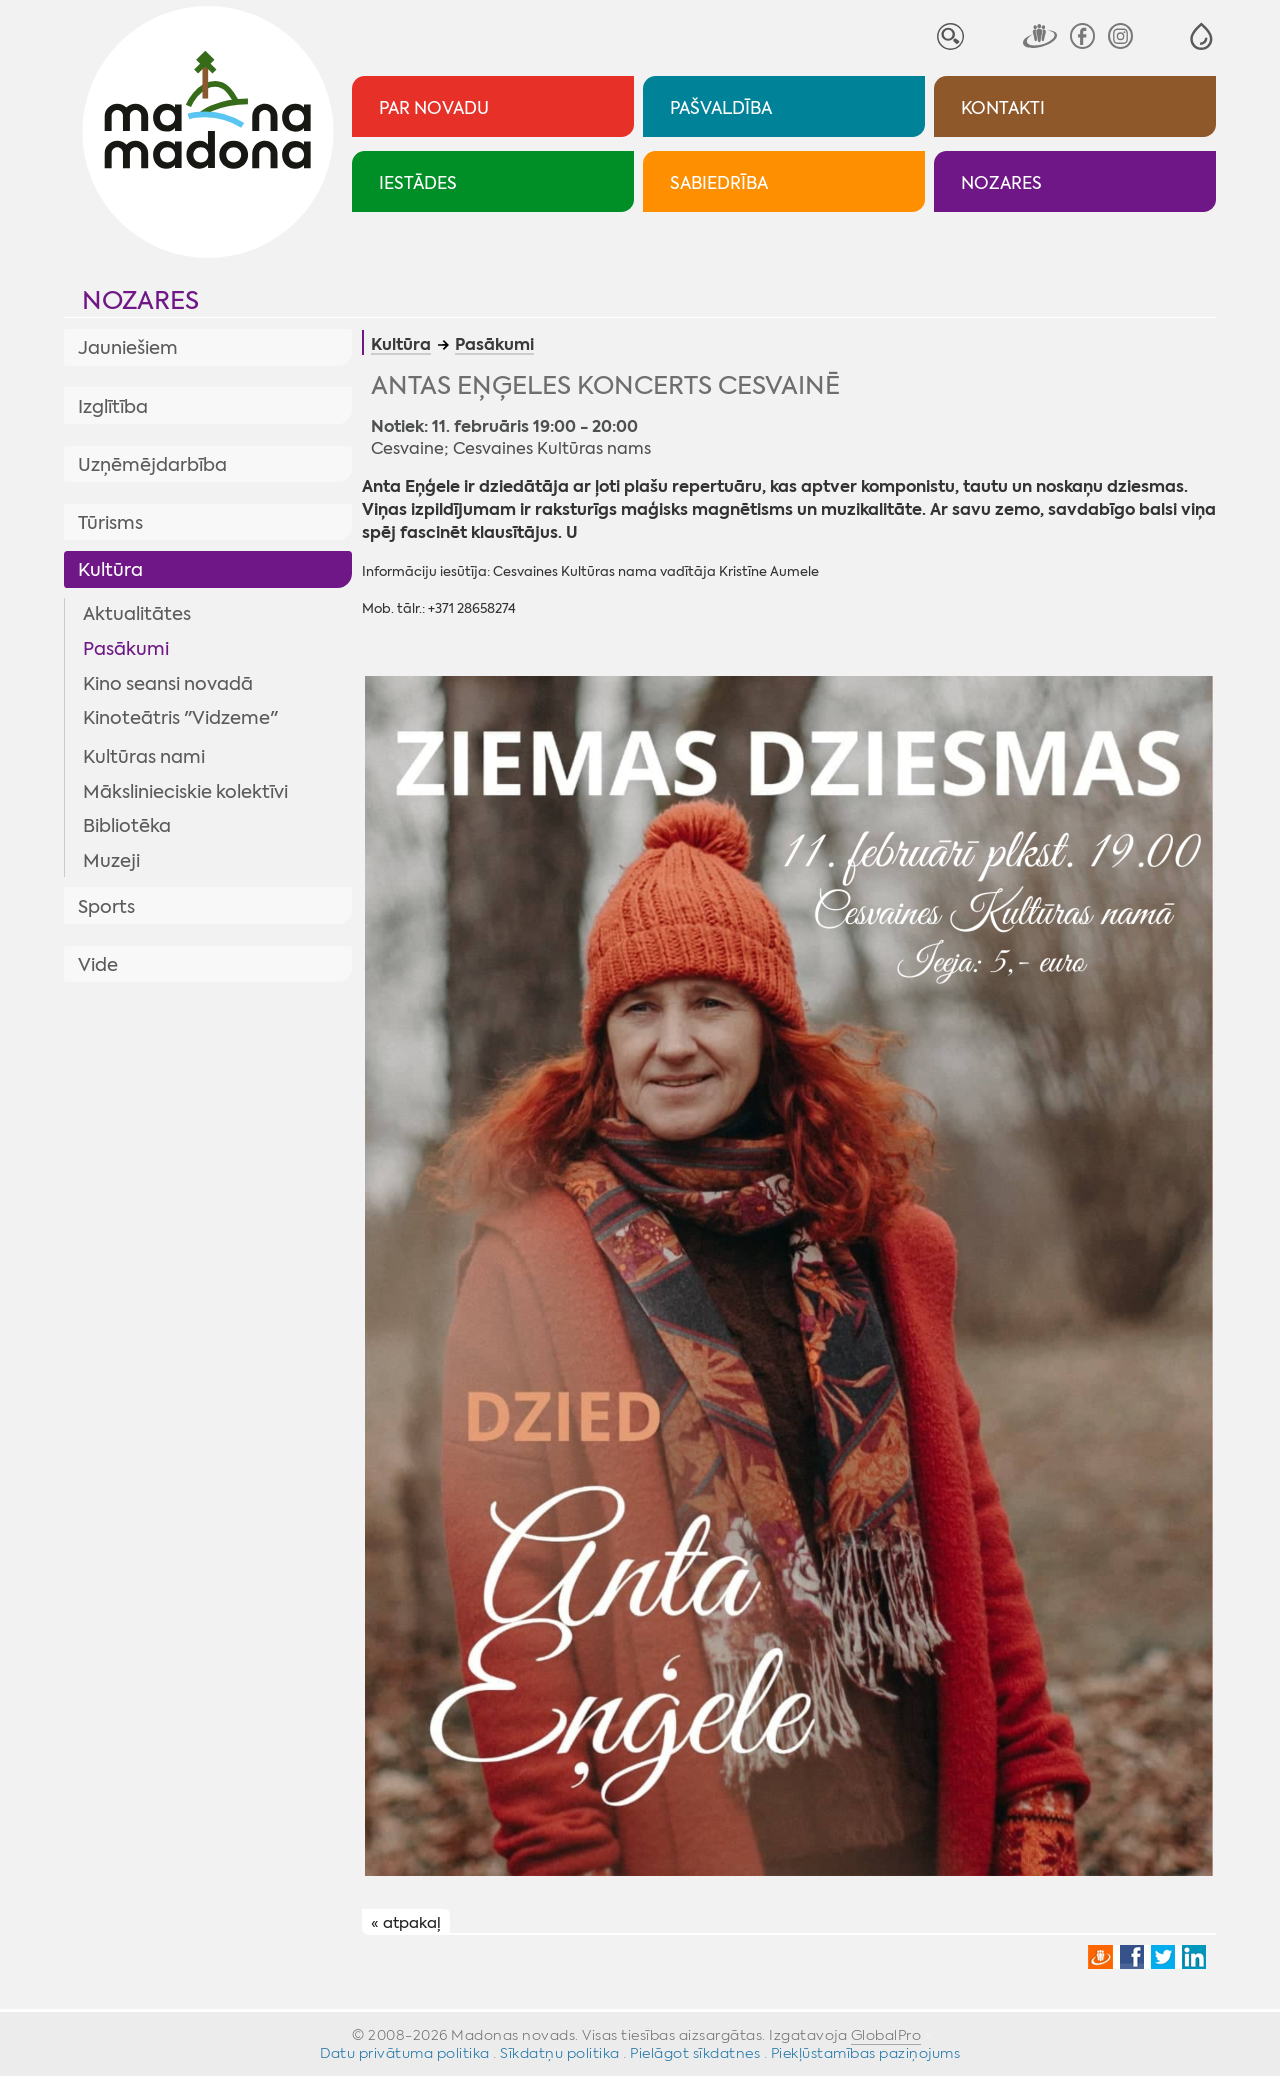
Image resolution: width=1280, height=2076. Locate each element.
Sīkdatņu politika (560, 2053)
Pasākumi (126, 649)
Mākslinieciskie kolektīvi (185, 792)
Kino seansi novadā (168, 684)
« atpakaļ (406, 1923)
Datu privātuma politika (405, 2053)
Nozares (140, 300)
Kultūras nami (144, 757)
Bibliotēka (127, 826)
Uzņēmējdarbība (152, 465)
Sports (106, 907)
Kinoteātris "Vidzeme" (180, 718)
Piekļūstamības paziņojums (866, 2053)
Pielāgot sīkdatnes (695, 2053)
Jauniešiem (128, 348)
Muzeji (111, 861)
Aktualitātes (137, 614)
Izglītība (113, 407)
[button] (1201, 36)
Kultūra (110, 570)
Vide (98, 965)
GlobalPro (886, 2035)
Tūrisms (110, 523)
